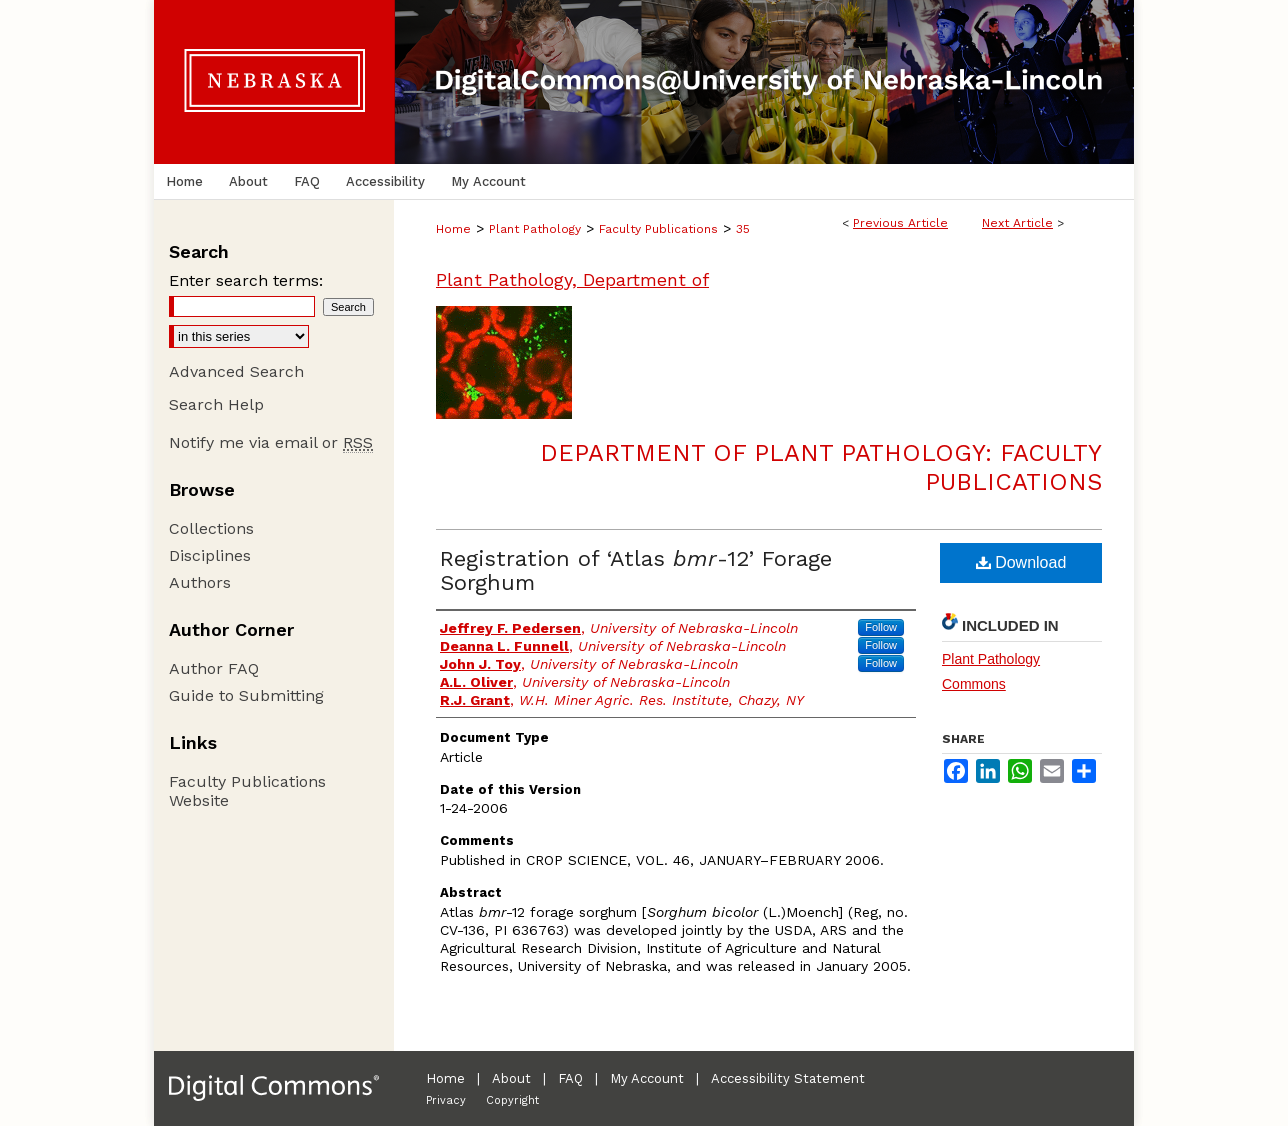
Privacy (446, 1100)
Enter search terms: (246, 280)
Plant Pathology (535, 229)
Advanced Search (236, 371)
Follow (881, 627)
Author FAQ (214, 668)
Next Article (1017, 223)
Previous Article (900, 223)
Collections (211, 528)
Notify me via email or (271, 442)
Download (1021, 562)
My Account (647, 1078)
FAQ (570, 1078)
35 (743, 229)
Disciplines (210, 555)
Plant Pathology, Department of (572, 279)
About (511, 1078)
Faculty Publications (658, 229)
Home (453, 229)
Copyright (512, 1100)
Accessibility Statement (788, 1078)
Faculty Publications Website (247, 791)
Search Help (216, 404)
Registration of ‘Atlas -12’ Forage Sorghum (636, 570)
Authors (200, 582)
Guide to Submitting (246, 695)
